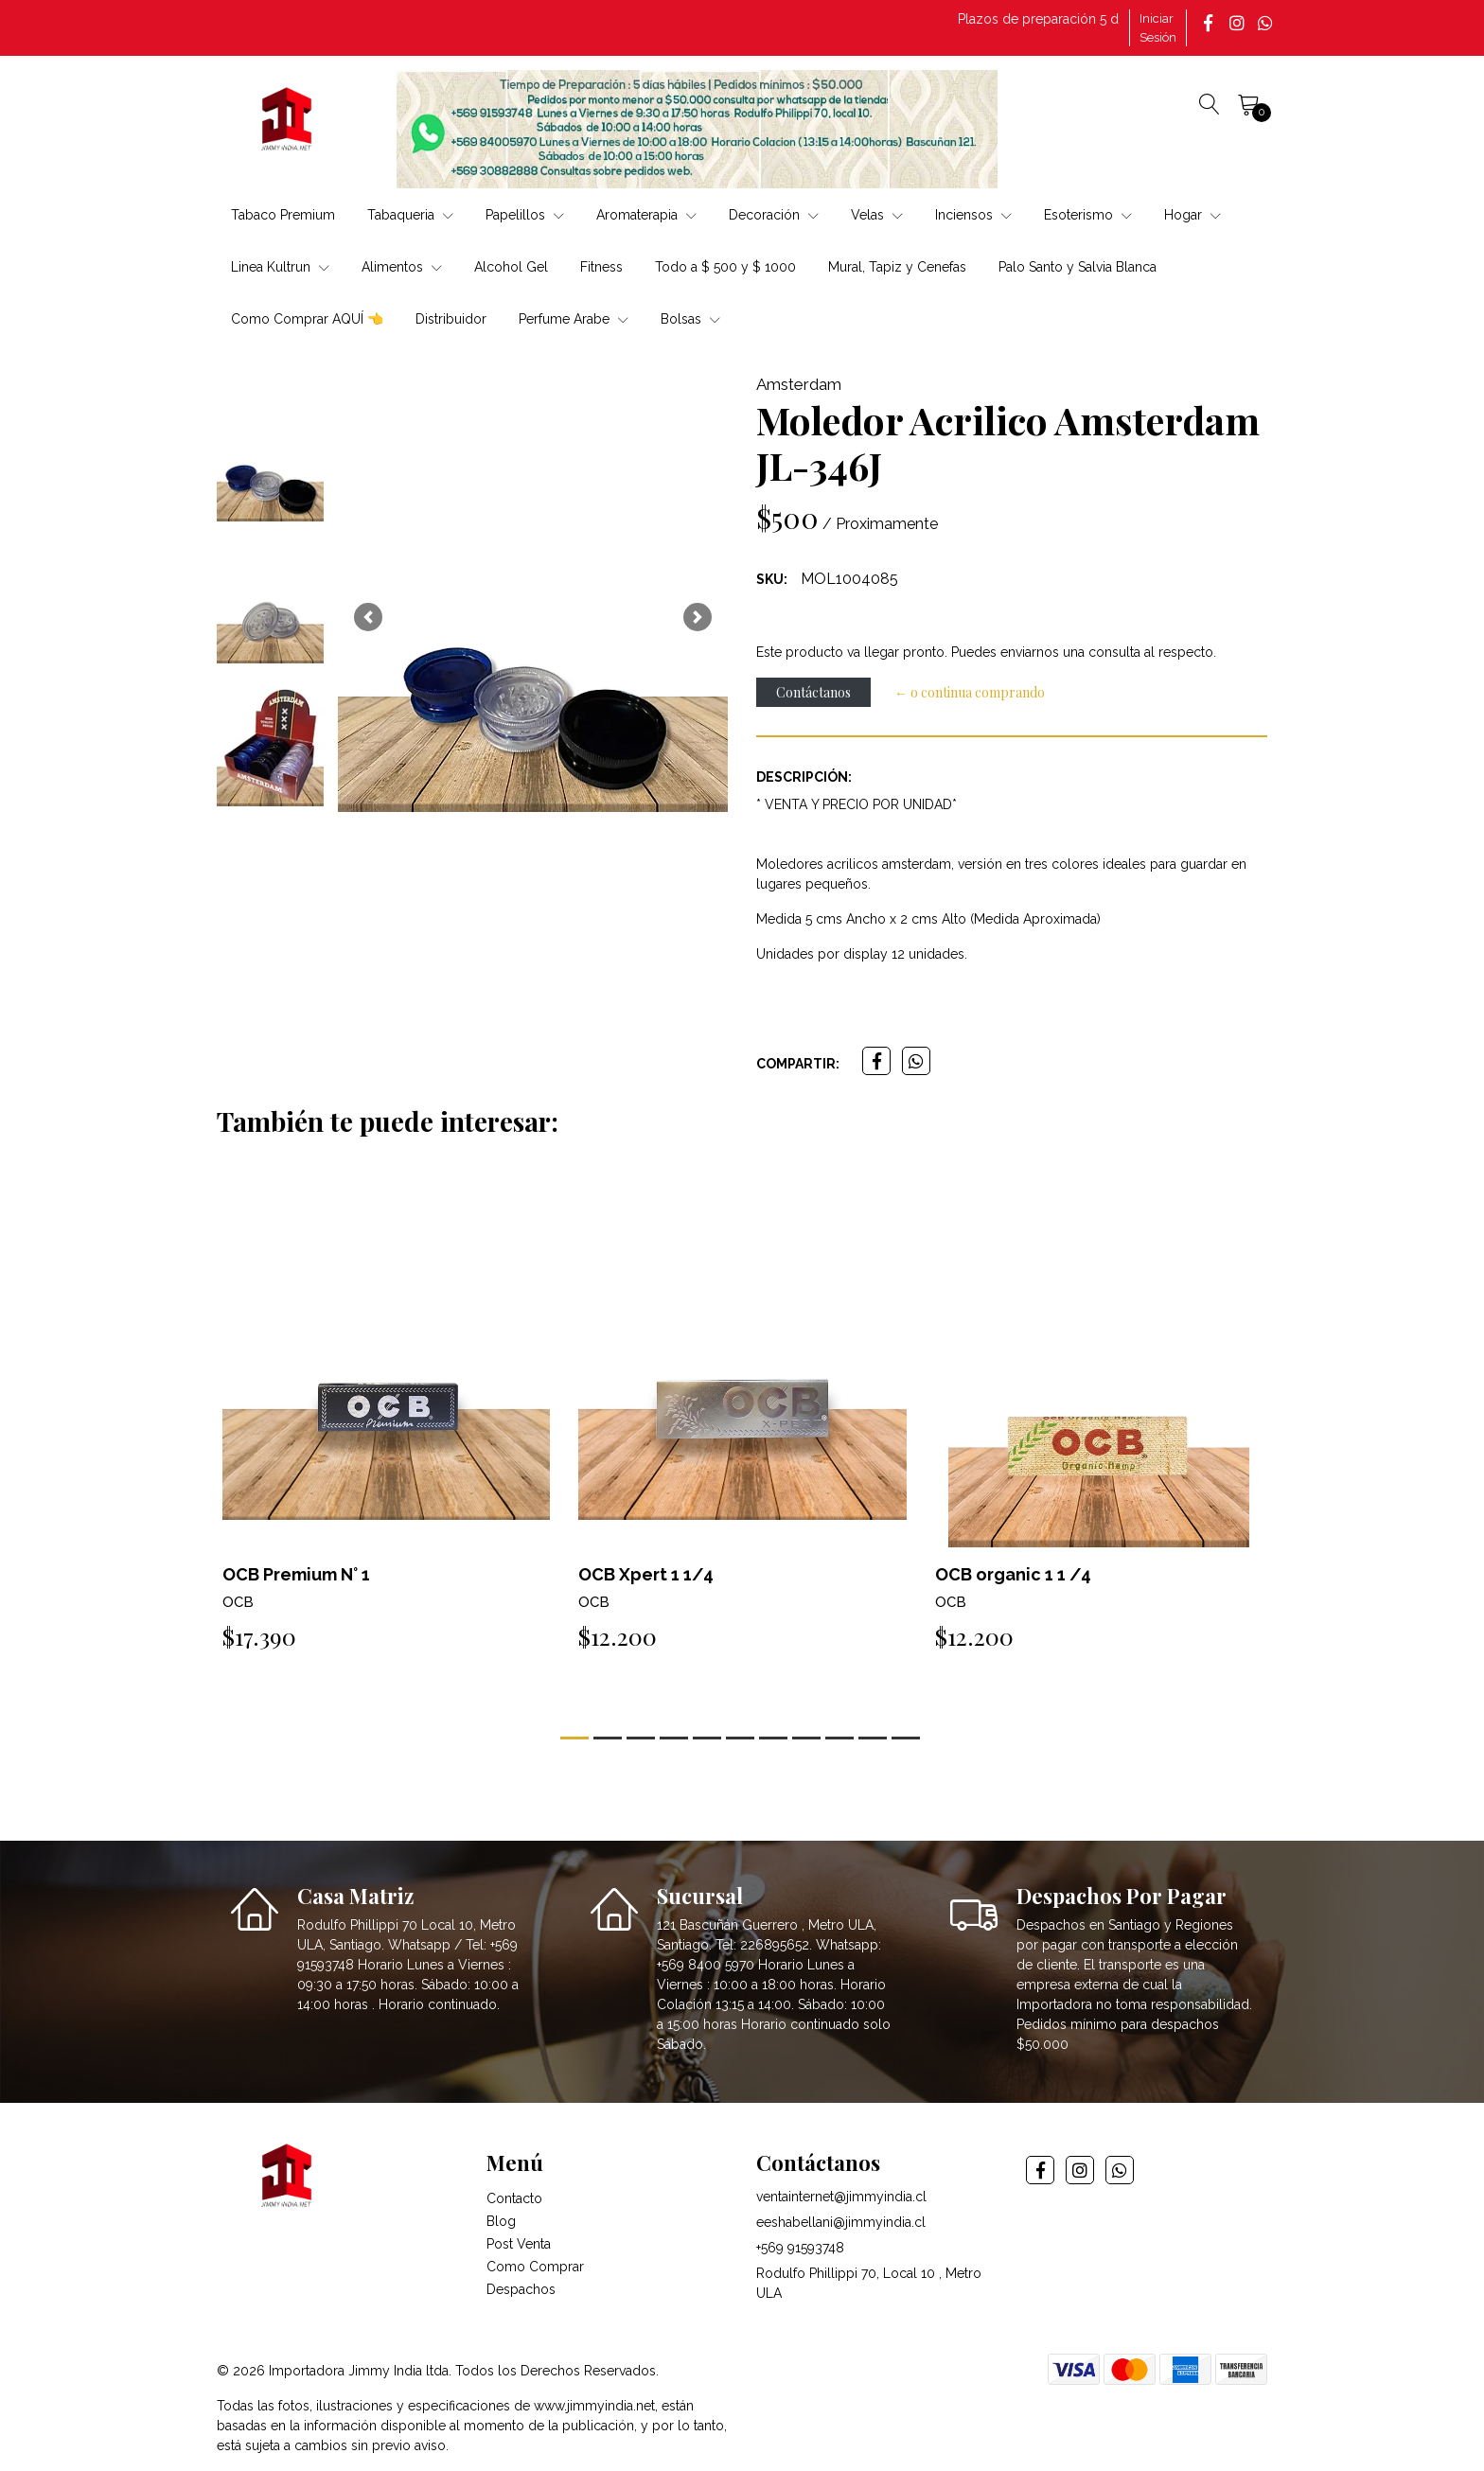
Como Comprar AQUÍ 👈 (307, 319)
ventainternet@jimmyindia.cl (841, 2196)
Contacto (514, 2198)
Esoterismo (1088, 214)
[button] (368, 617)
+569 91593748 (800, 2247)
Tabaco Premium (283, 214)
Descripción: (804, 777)
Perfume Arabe (573, 319)
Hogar (1192, 214)
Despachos (521, 2289)
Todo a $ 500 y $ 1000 (725, 266)
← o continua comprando (969, 692)
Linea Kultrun (280, 266)
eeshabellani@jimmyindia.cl (841, 2222)
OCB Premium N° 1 (296, 1574)
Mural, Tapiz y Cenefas (897, 266)
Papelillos (525, 214)
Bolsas (690, 319)
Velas (877, 214)
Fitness (601, 266)
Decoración (774, 214)
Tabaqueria (410, 214)
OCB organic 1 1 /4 (1013, 1574)
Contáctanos (813, 692)
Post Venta (518, 2243)
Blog (501, 2221)
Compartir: (797, 1063)
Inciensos (973, 214)
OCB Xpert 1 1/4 (646, 1574)
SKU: (771, 579)
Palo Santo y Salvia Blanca (1077, 266)
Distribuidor (450, 319)
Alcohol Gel (511, 266)
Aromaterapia (646, 214)
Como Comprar (535, 2266)
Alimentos (402, 266)
